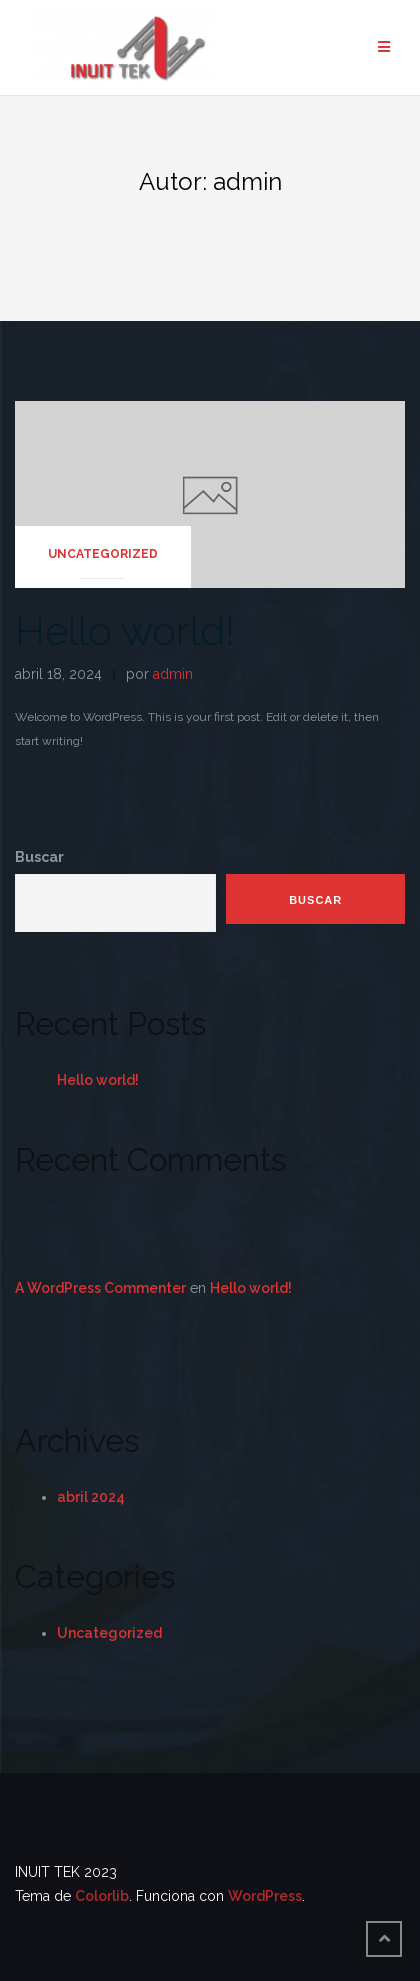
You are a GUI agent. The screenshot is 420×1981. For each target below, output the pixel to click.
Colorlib (102, 1896)
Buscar (39, 857)
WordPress (265, 1896)
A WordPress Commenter (100, 1288)
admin (173, 674)
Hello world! (125, 630)
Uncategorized (103, 554)
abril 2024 (91, 1497)
